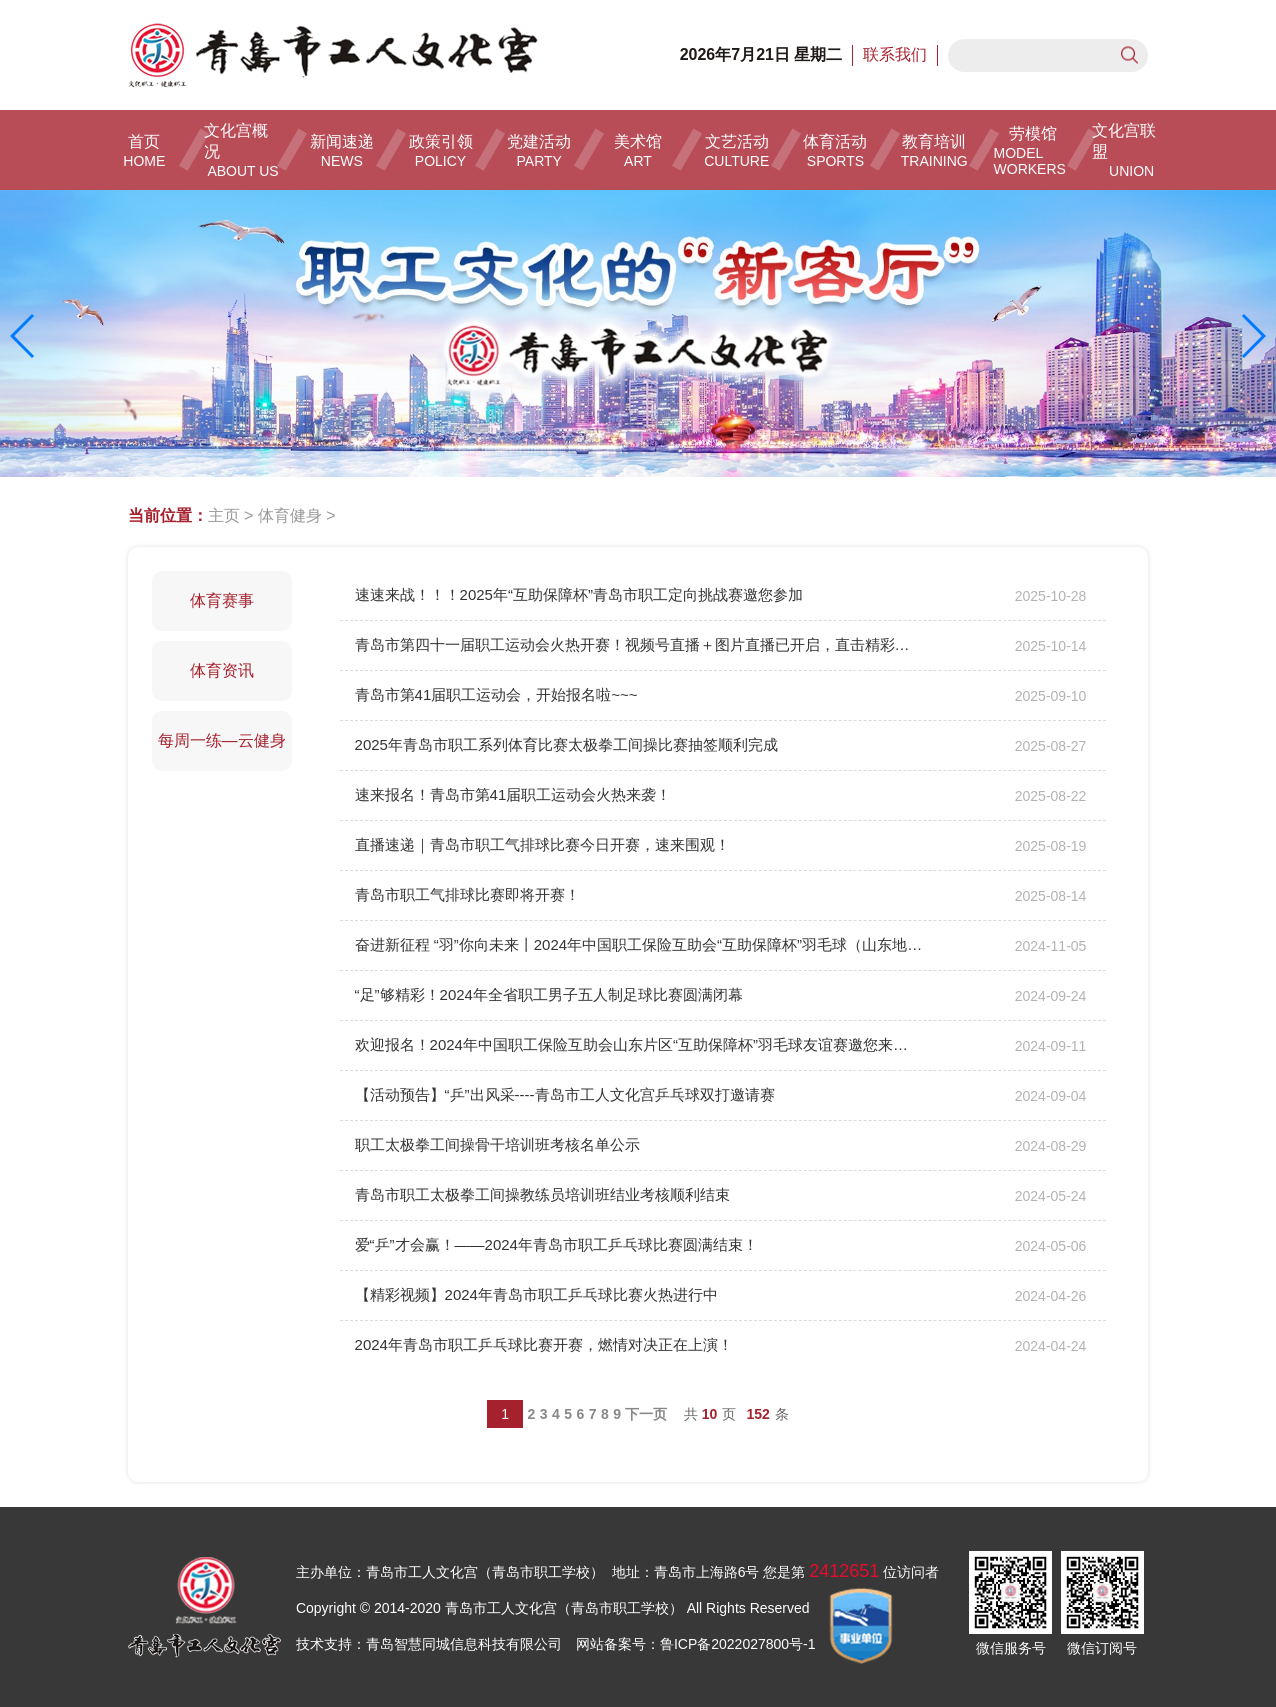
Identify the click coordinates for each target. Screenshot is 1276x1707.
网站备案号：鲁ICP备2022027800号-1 (696, 1644)
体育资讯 (222, 670)
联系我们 (895, 54)
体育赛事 (222, 600)
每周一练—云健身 (222, 740)
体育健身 (290, 515)
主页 (224, 515)
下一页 (646, 1414)
